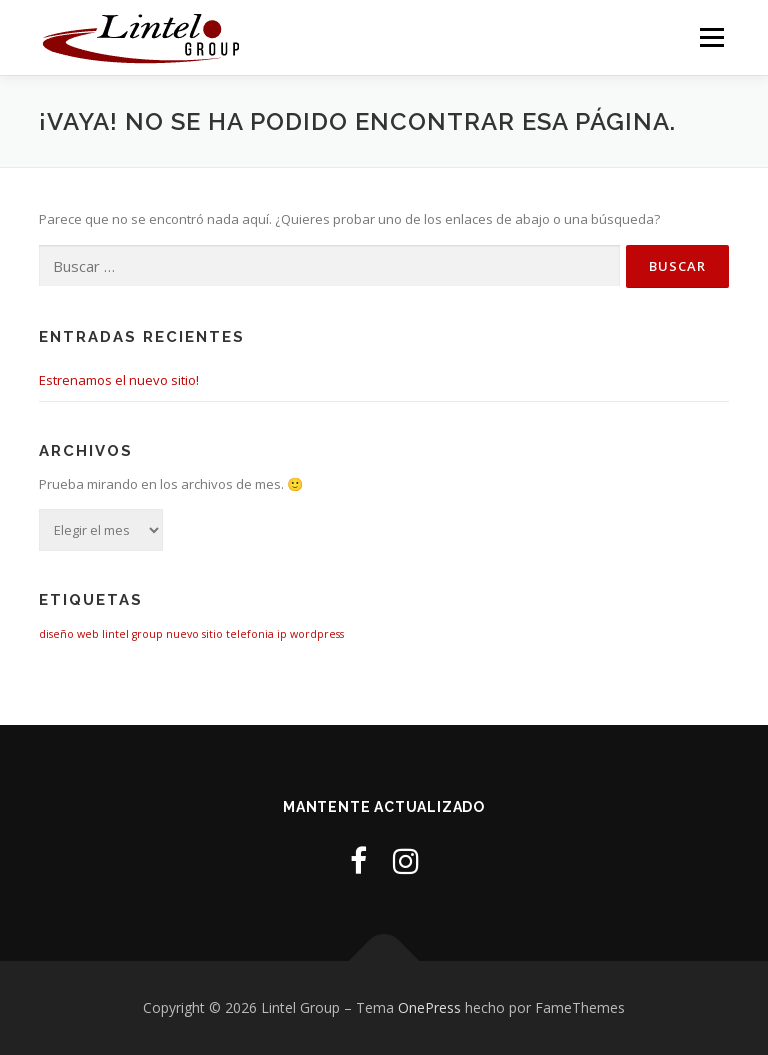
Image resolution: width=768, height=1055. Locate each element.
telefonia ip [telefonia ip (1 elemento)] (256, 634)
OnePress (429, 1007)
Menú (711, 37)
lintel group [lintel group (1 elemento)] (132, 634)
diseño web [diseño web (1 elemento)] (69, 634)
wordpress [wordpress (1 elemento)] (317, 634)
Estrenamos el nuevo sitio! (119, 380)
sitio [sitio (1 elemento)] (212, 634)
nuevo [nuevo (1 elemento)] (182, 634)
